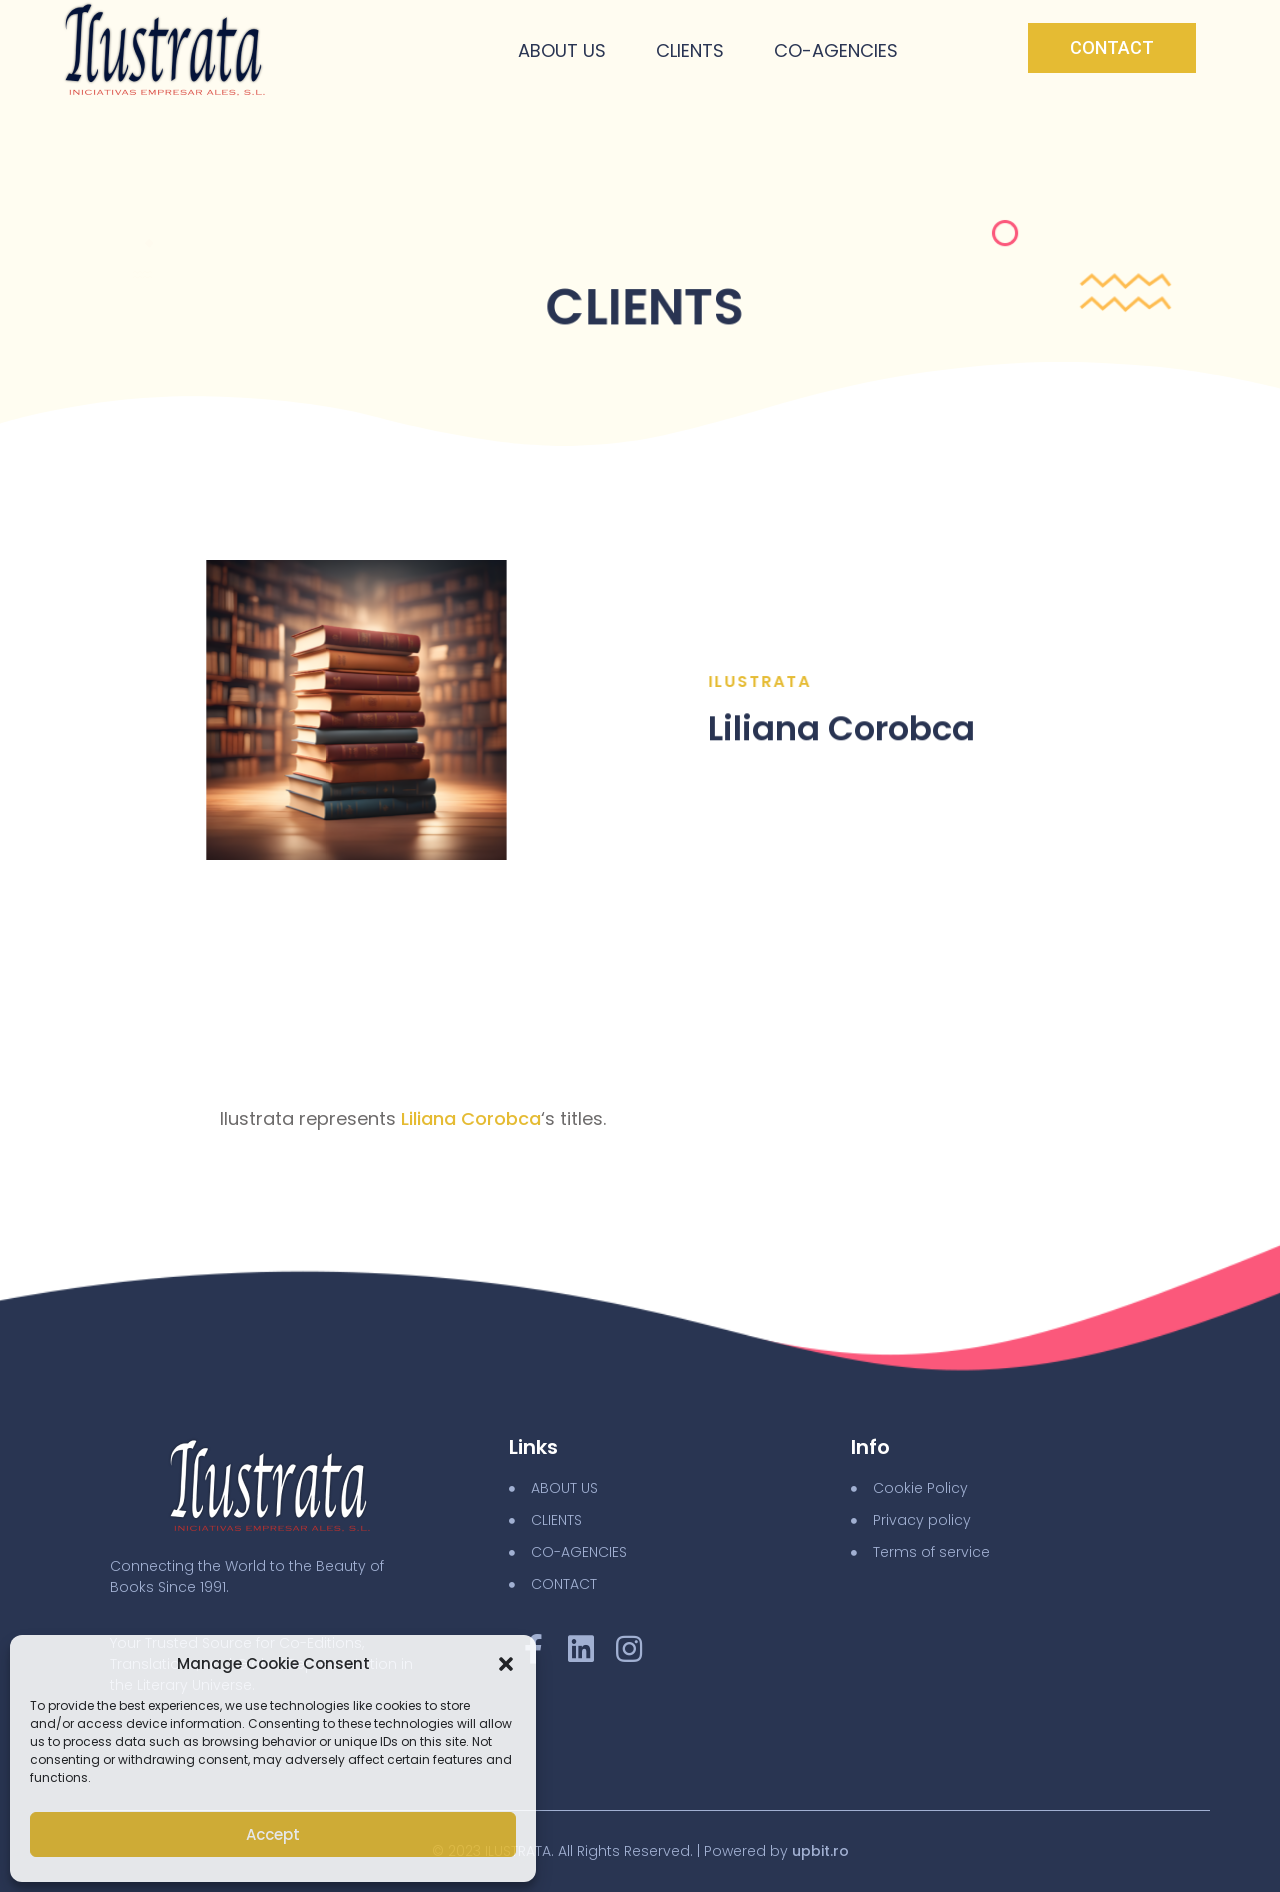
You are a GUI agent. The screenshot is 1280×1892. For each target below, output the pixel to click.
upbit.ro (820, 1851)
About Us (562, 50)
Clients (690, 50)
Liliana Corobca (471, 1118)
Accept (273, 1834)
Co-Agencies (836, 50)
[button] (506, 1664)
